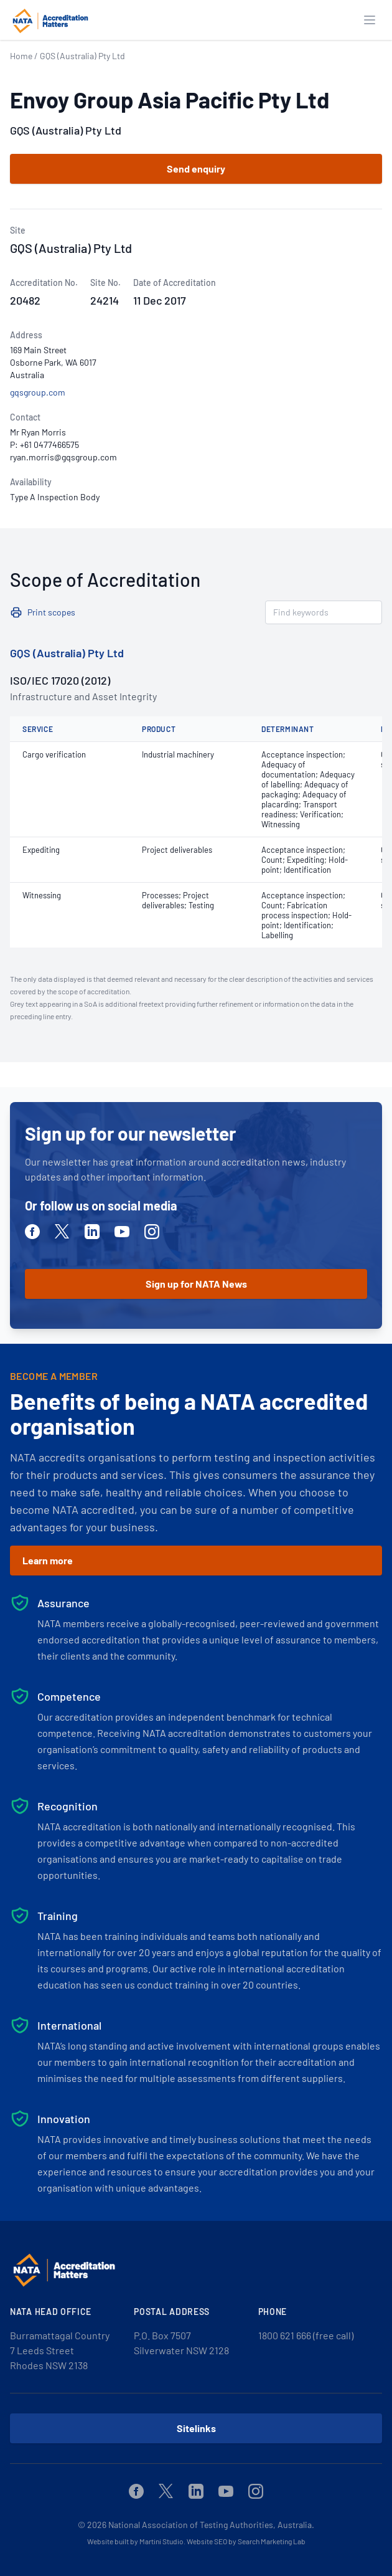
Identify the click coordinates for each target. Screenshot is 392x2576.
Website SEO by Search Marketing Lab (246, 2541)
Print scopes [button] (51, 612)
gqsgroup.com (37, 392)
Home (21, 55)
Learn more (47, 1560)
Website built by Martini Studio (135, 2541)
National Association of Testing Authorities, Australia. (211, 2524)
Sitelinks (196, 2428)
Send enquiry (196, 168)
